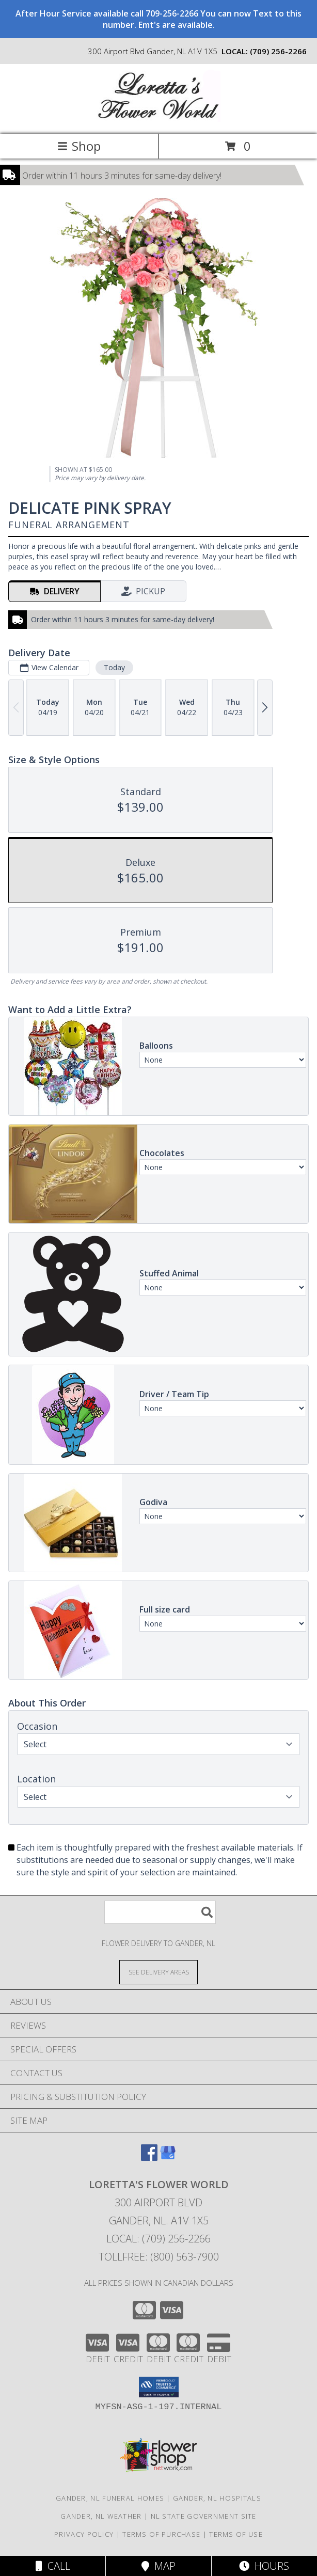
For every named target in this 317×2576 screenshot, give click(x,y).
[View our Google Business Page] (168, 2157)
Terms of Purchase (161, 2534)
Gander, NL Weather (100, 2516)
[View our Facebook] (149, 2157)
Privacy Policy (84, 2534)
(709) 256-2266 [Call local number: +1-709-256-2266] (278, 51)
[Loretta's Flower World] (158, 119)
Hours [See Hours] (264, 2566)
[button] (159, 2387)
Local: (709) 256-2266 (158, 2239)
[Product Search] (160, 1912)
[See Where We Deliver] (158, 1972)
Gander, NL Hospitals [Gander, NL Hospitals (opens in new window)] (217, 2498)
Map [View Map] (158, 2566)
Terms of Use (236, 2534)
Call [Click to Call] (53, 2566)
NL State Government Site (204, 2516)
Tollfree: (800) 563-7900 (159, 2257)
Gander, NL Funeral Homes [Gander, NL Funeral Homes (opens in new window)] (110, 2498)
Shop (79, 145)
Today (114, 667)
